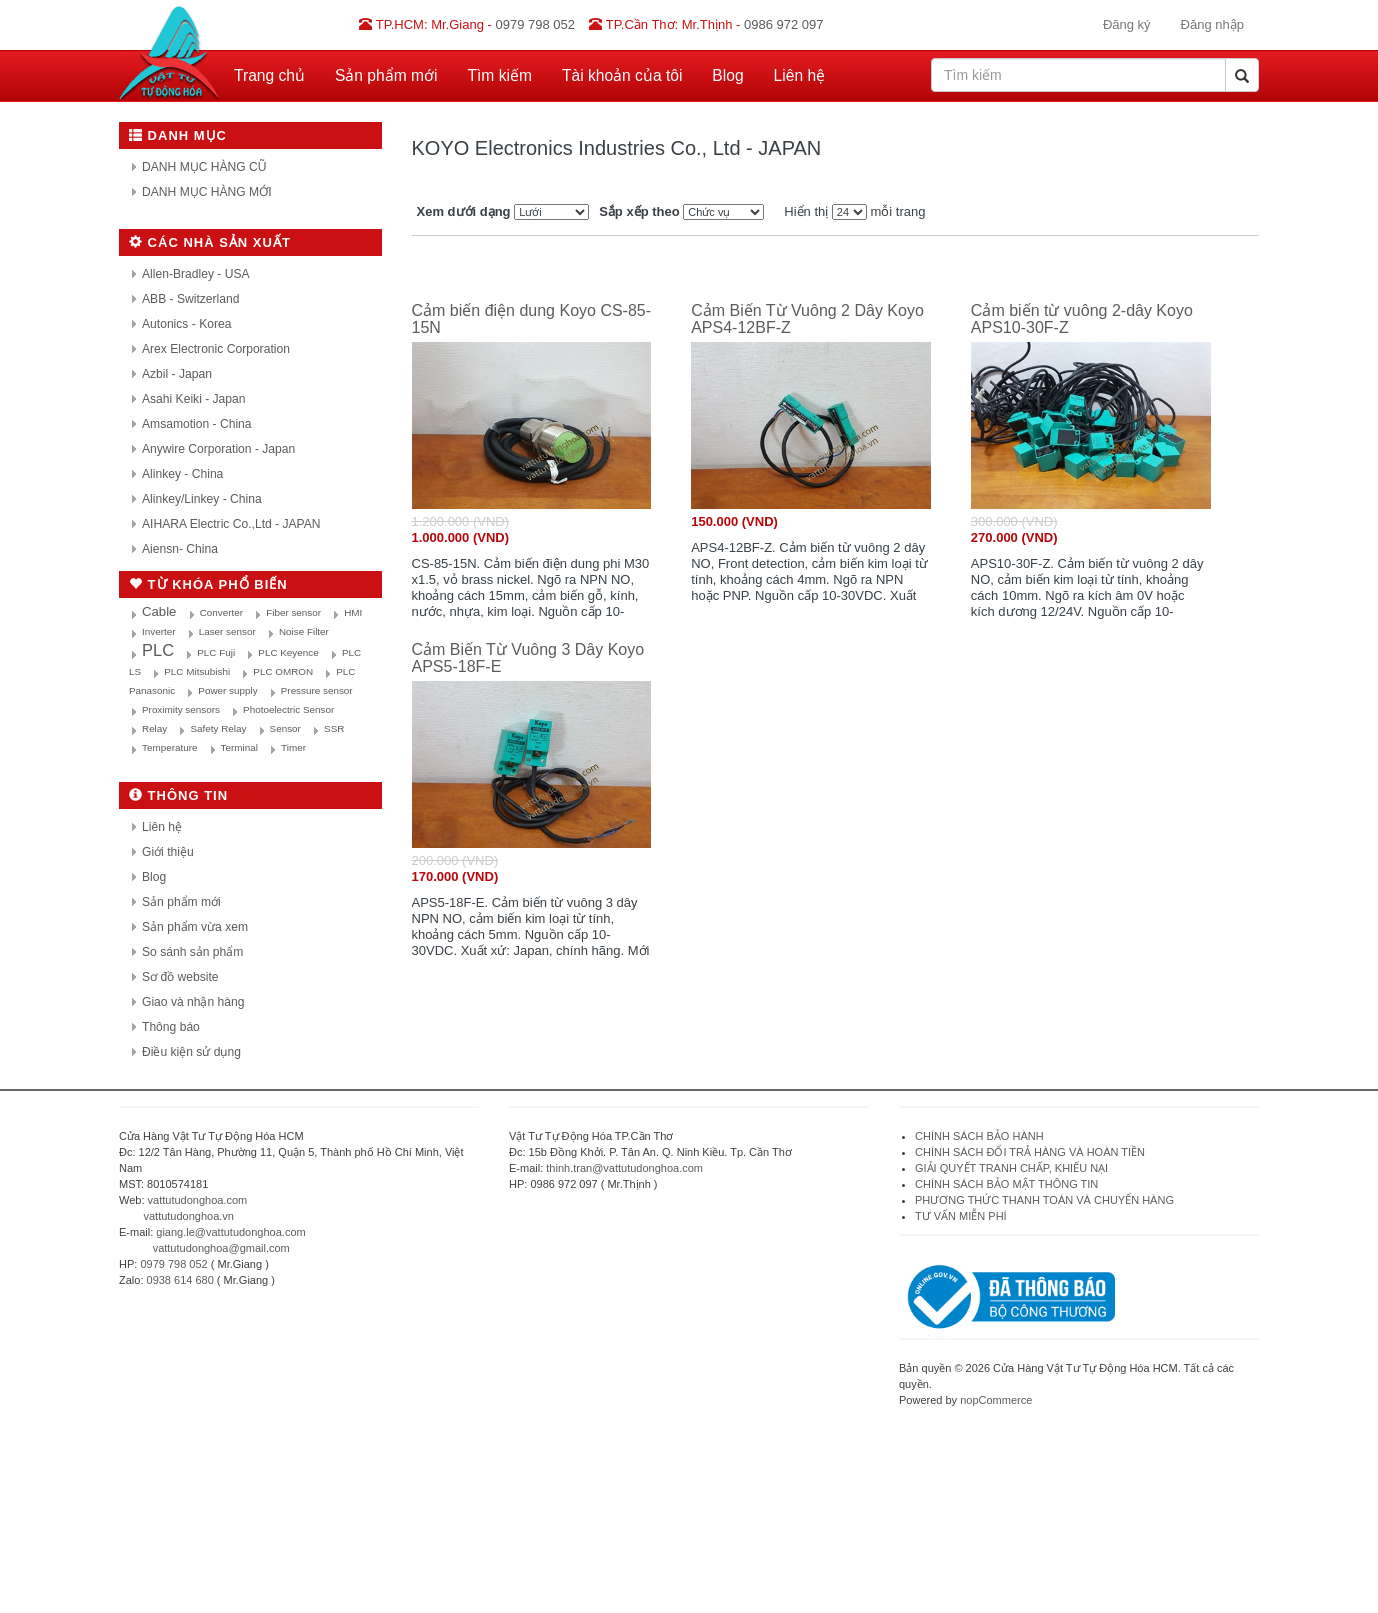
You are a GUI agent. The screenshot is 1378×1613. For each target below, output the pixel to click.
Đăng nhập (1212, 24)
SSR (334, 728)
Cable (159, 611)
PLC (158, 650)
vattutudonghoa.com (198, 1200)
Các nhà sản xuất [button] (210, 242)
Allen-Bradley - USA (196, 274)
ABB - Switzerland (190, 299)
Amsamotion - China (197, 424)
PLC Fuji (216, 652)
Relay (154, 728)
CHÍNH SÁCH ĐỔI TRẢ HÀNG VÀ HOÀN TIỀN (1031, 1152)
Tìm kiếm (500, 75)
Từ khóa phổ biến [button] (208, 584)
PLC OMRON (283, 671)
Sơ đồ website (180, 977)
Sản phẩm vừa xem (195, 927)
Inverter (158, 631)
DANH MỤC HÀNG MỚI (207, 192)
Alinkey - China (182, 474)
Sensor (285, 728)
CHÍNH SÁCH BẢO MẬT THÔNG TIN (1006, 1184)
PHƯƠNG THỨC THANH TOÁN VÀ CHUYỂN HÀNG (1044, 1200)
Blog (727, 75)
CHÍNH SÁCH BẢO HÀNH (979, 1136)
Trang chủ (269, 75)
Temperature (169, 747)
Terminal (239, 747)
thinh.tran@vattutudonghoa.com (624, 1168)
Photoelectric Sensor (288, 709)
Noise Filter (304, 631)
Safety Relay (218, 728)
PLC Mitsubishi (197, 671)
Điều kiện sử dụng (191, 1052)
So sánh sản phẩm (192, 952)
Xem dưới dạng (464, 211)
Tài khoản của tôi (622, 75)
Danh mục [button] (178, 135)
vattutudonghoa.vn (188, 1216)
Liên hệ (800, 75)
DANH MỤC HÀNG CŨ (204, 167)
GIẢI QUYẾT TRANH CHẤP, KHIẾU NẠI (1011, 1168)
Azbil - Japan (177, 374)
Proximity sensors (181, 709)
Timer (293, 747)
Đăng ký (1127, 24)
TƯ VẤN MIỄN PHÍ (961, 1216)
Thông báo (171, 1027)
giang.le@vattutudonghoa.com (230, 1232)
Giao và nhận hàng (193, 1002)
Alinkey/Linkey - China (202, 499)
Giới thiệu (168, 852)
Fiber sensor (293, 612)
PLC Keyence (288, 652)
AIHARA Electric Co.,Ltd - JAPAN (231, 524)
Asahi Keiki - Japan (194, 399)
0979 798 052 (173, 1264)
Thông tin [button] (178, 795)
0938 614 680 (180, 1280)
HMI (353, 612)
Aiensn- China (180, 549)
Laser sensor (227, 631)
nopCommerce (996, 1400)
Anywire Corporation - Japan (218, 449)
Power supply (227, 690)
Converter (221, 612)
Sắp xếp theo (639, 211)
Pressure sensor (317, 690)
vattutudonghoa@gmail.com (221, 1248)
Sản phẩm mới (386, 75)
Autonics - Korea (186, 324)
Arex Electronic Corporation (216, 349)
